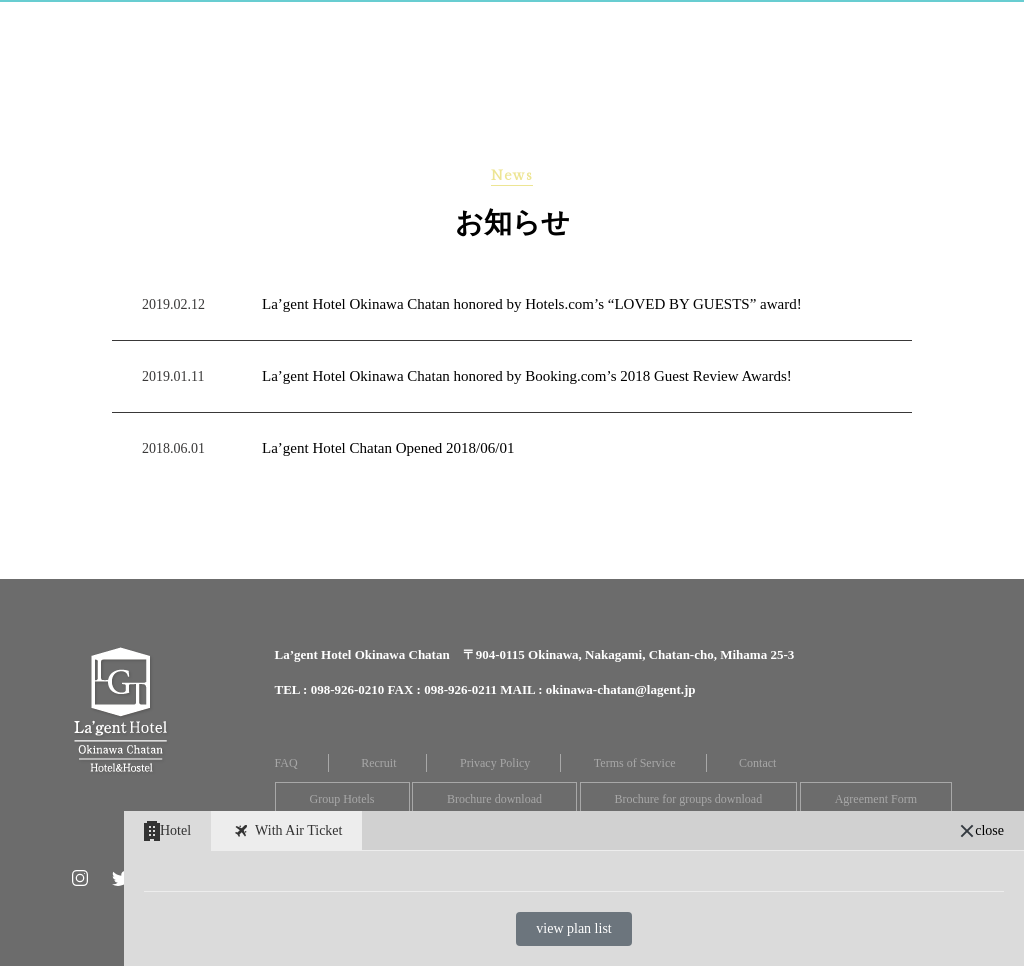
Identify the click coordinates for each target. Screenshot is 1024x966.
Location (815, 24)
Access (713, 24)
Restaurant (480, 24)
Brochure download (494, 799)
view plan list (573, 928)
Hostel (366, 24)
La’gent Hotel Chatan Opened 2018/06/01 (388, 448)
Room (280, 24)
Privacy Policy (495, 763)
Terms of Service (635, 763)
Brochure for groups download (689, 799)
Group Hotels (342, 799)
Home (196, 24)
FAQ (286, 763)
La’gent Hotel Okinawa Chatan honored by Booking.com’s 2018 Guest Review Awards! (527, 376)
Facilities (609, 24)
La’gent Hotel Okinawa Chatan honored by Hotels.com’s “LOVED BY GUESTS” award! (532, 304)
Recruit (378, 763)
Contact (757, 763)
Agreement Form (876, 799)
